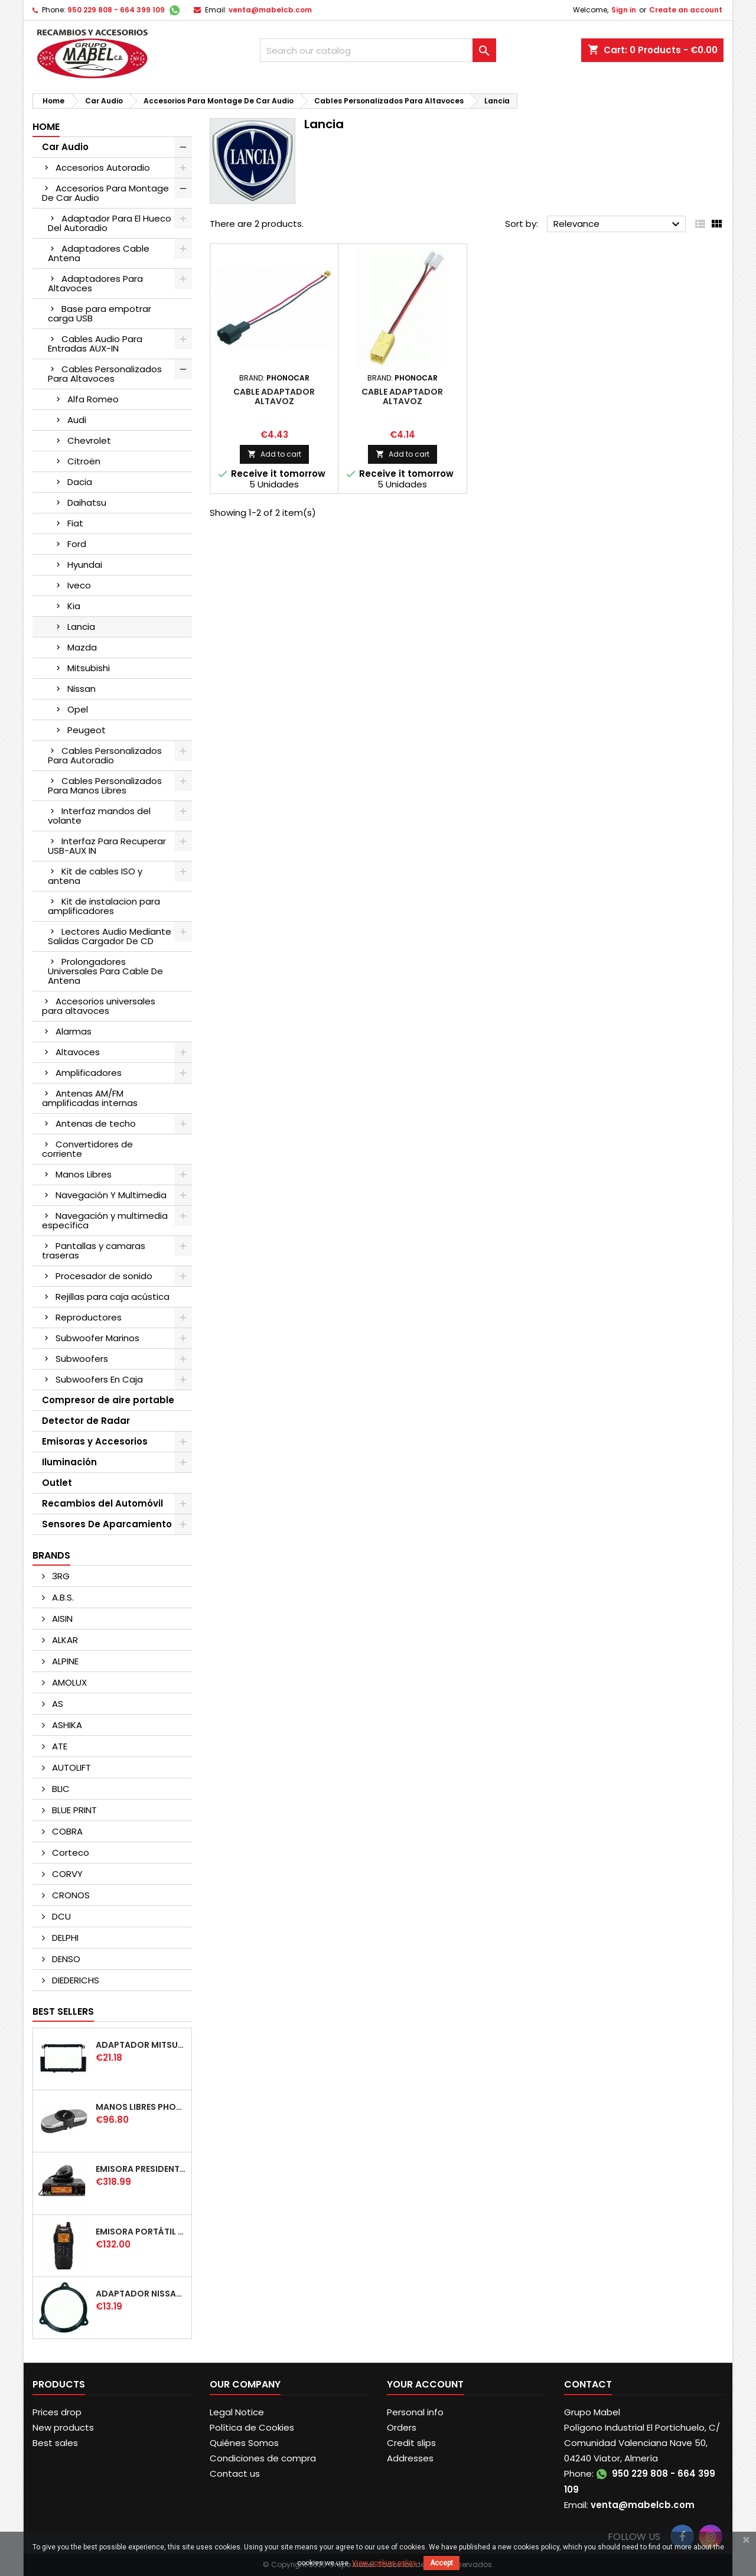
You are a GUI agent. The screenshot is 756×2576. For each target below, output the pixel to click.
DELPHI (64, 1937)
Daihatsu (86, 502)
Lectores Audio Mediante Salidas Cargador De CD (109, 936)
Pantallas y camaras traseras (93, 1250)
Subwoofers (82, 1358)
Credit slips (411, 2443)
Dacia (79, 482)
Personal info (415, 2412)
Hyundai (84, 564)
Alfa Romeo (93, 399)
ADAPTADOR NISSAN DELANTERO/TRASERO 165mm (141, 2293)
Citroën (83, 461)
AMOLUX (68, 1682)
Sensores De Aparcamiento (107, 1524)
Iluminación (69, 1462)
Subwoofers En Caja (99, 1379)
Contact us (235, 2473)
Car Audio (65, 147)
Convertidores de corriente (87, 1149)
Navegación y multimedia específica (105, 1220)
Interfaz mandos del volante (99, 816)
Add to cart (274, 454)
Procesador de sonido (104, 1276)
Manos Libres (84, 1174)
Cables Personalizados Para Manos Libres (105, 785)
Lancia (81, 626)
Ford (76, 544)
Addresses (410, 2458)
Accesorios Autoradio (103, 167)
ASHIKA (66, 1725)
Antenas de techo (96, 1123)
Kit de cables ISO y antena (95, 876)
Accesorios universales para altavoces (98, 1006)
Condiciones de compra (263, 2458)
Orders (401, 2427)
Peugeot (86, 730)
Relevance (618, 224)
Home (46, 127)
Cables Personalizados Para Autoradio (105, 755)
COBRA (66, 1831)
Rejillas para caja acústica (113, 1296)
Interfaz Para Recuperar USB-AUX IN (107, 846)
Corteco (69, 1852)
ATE (58, 1746)
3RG (60, 1576)
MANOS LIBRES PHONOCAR (141, 2107)
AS (56, 1703)
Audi (76, 420)
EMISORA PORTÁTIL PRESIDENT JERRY (141, 2231)
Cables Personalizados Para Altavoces (105, 374)
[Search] (378, 50)
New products (63, 2427)
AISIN (61, 1618)
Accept (441, 2563)
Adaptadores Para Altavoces (95, 283)
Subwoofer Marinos (97, 1338)
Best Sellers (63, 2011)
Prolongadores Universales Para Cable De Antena (105, 971)
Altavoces (78, 1052)
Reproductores (89, 1317)
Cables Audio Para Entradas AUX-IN (95, 343)
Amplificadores (89, 1072)
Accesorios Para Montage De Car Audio (105, 193)
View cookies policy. (385, 2563)
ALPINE (64, 1661)
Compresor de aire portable (108, 1400)
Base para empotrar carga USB (99, 313)
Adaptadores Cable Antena (98, 253)
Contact (588, 2384)
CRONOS (70, 1895)
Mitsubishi (88, 668)
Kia (73, 606)
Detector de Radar (86, 1420)
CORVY (66, 1874)
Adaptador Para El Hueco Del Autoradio (109, 223)
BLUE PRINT (73, 1810)
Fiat (75, 523)
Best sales (55, 2443)
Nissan (81, 688)
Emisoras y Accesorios (95, 1441)
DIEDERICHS (74, 1980)
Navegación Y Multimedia (111, 1195)
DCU (60, 1916)
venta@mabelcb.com (270, 10)
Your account (425, 2384)
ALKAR (64, 1640)
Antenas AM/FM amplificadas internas (90, 1098)
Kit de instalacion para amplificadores (104, 906)
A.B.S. (62, 1597)
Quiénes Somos (244, 2443)
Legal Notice (237, 2412)
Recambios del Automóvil (102, 1503)
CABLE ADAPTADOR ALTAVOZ (274, 396)
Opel (77, 709)
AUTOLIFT (70, 1767)
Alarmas (74, 1031)
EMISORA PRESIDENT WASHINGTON (141, 2169)
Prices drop (57, 2412)
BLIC (60, 1789)
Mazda (82, 647)
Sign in (623, 10)
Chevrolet (89, 440)
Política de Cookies (252, 2427)
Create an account (685, 10)
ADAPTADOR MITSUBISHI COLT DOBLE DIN (141, 2045)
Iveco (79, 585)
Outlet (57, 1482)
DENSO (65, 1959)
